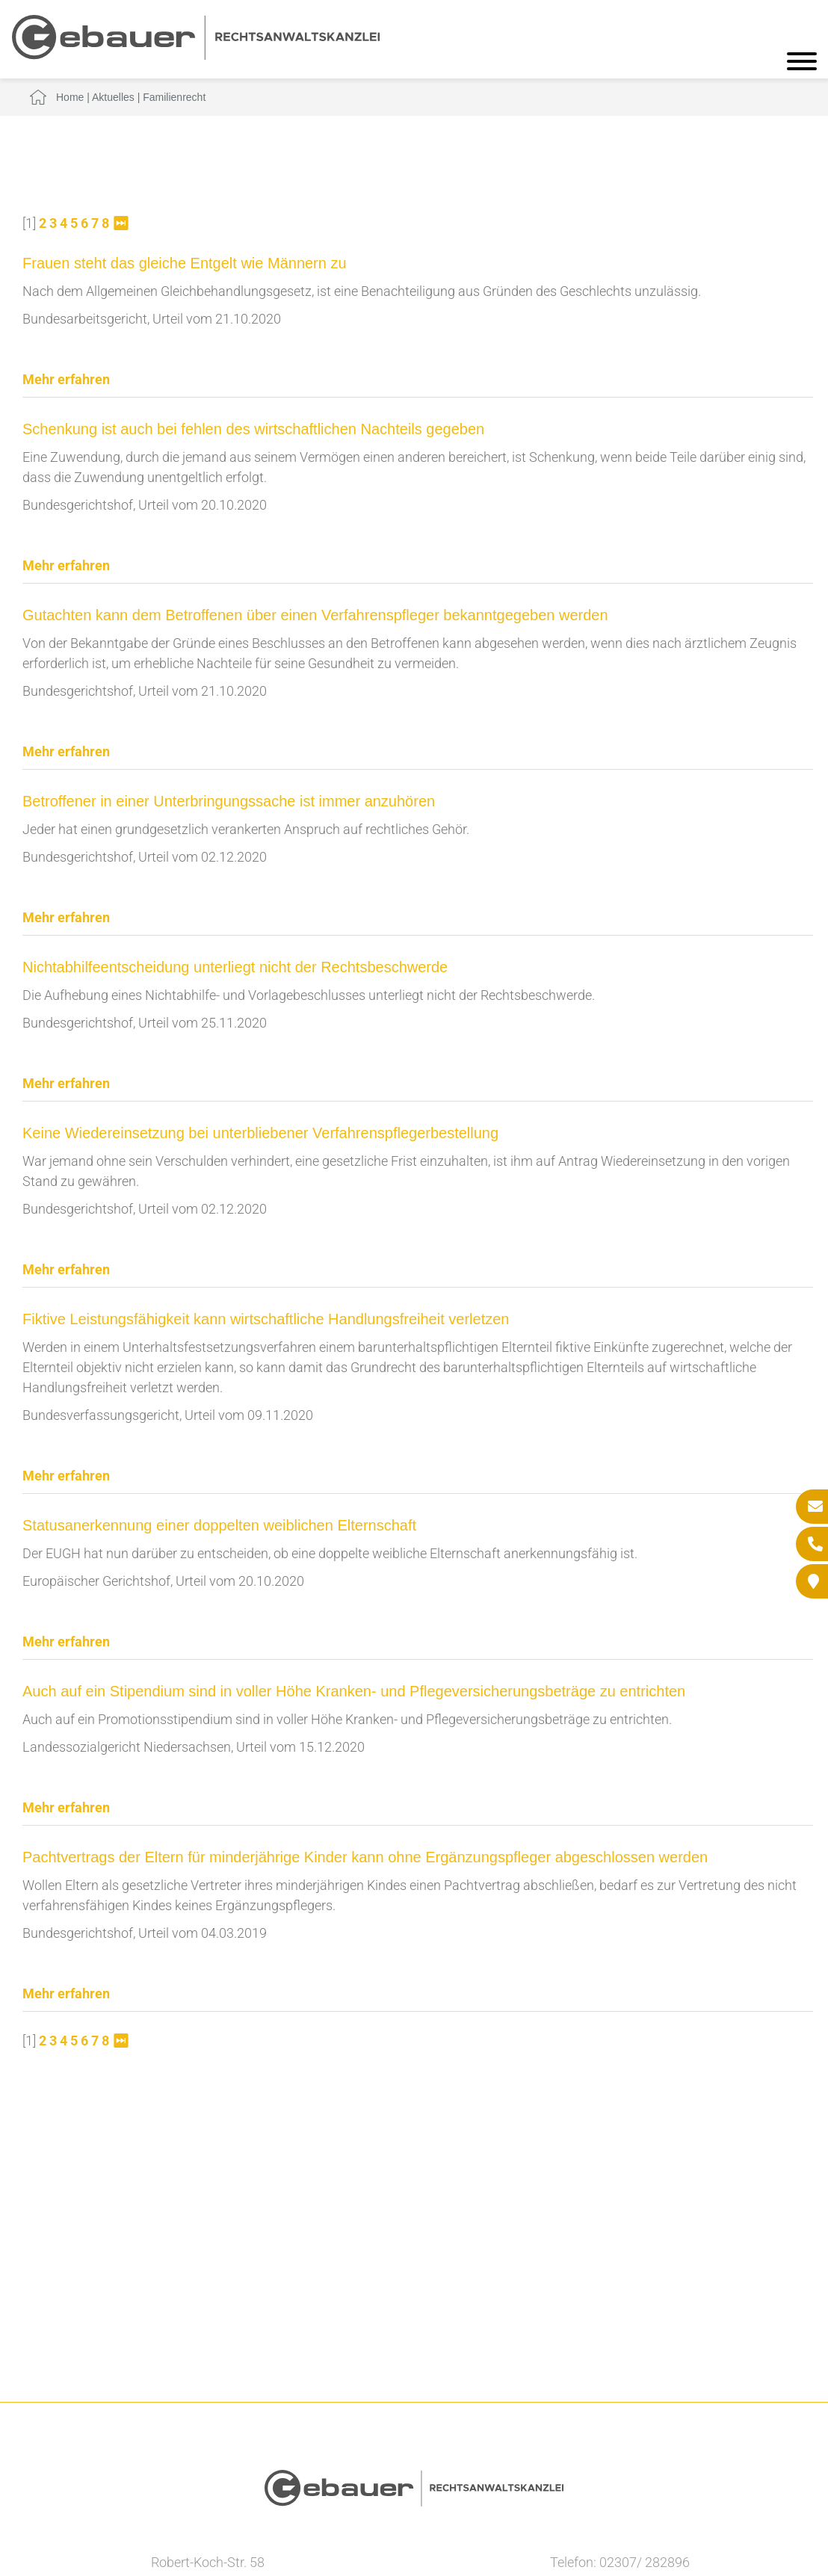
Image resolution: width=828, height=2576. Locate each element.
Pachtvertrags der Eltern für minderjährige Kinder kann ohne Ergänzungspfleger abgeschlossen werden (365, 1857)
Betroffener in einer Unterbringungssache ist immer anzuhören (228, 801)
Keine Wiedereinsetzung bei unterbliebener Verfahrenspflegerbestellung (260, 1133)
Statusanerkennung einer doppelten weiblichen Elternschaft (219, 1525)
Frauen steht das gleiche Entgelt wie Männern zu (184, 263)
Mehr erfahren (66, 379)
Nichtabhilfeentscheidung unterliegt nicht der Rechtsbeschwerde (235, 967)
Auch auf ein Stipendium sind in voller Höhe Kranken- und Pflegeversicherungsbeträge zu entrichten (353, 1691)
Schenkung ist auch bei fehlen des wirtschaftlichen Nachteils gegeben (253, 429)
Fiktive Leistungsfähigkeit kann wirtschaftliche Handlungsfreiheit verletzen (265, 1319)
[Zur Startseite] (196, 55)
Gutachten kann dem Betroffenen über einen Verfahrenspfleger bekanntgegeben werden (315, 615)
